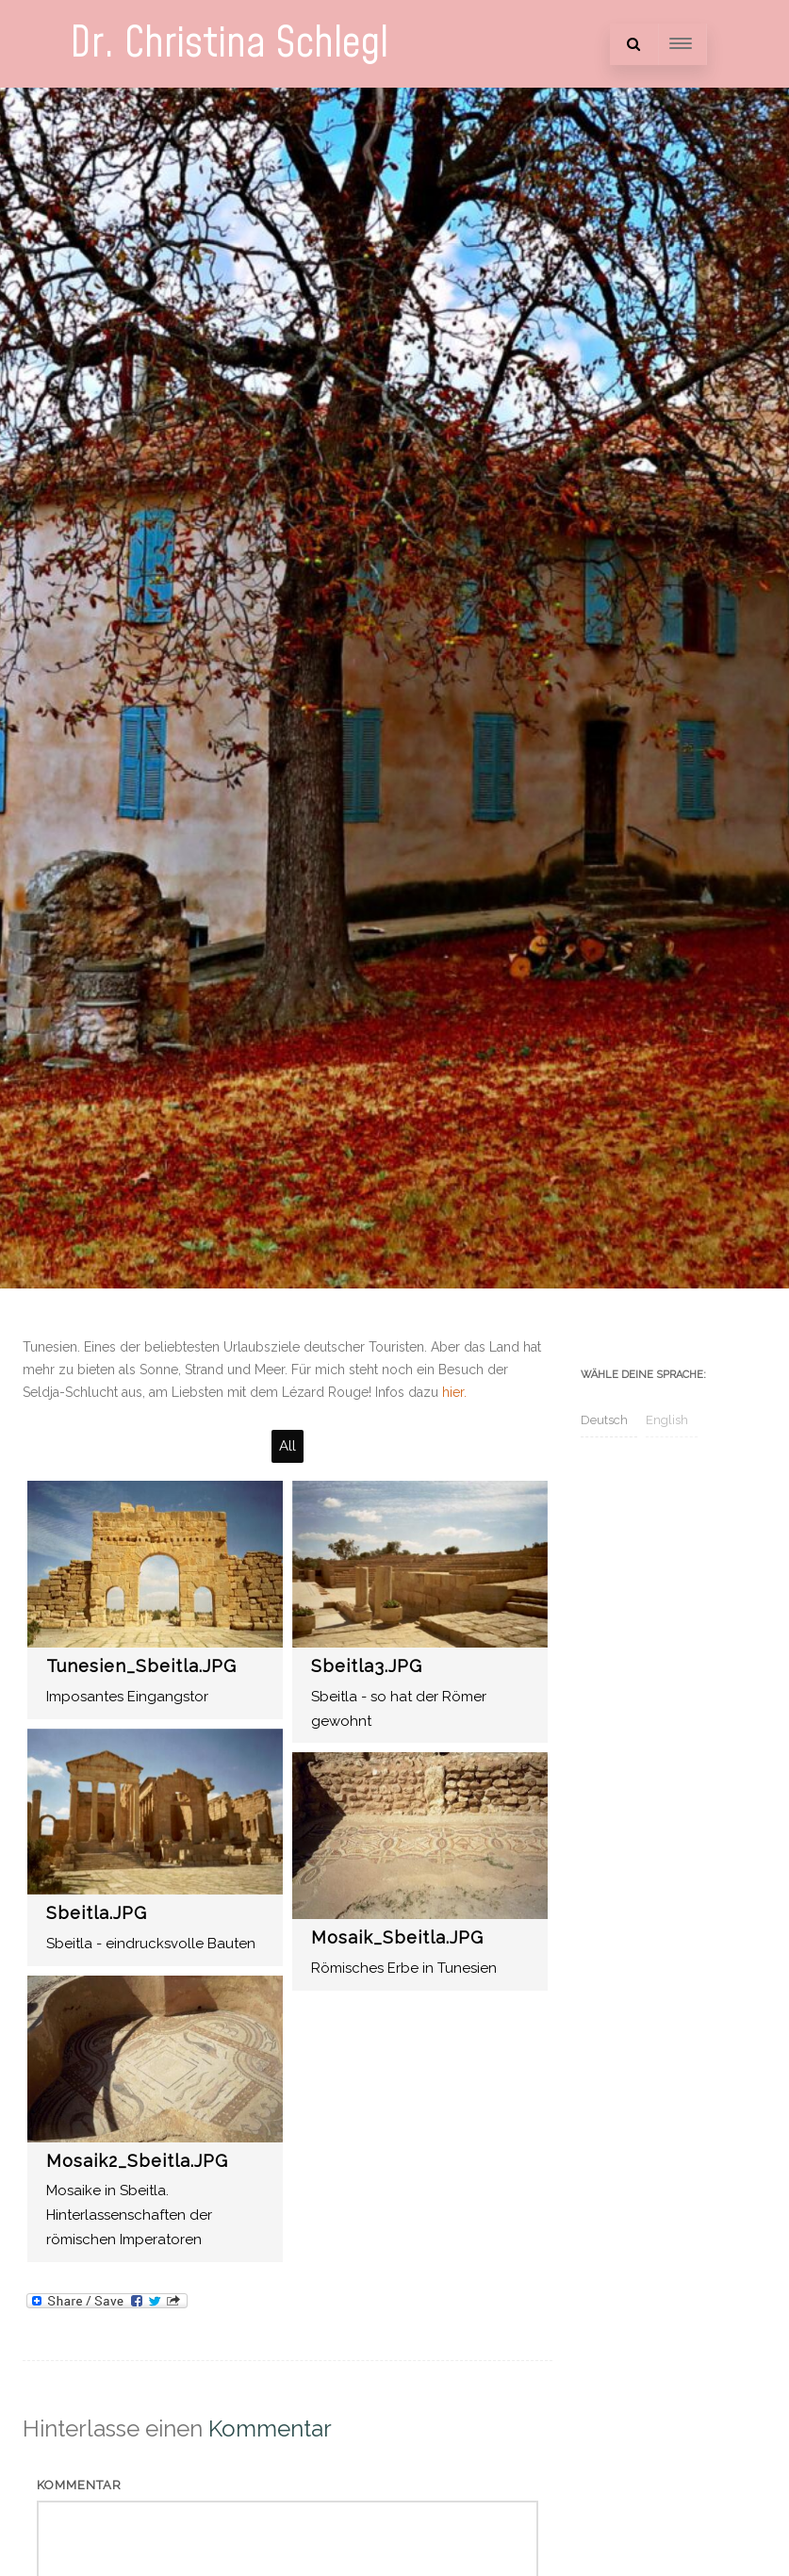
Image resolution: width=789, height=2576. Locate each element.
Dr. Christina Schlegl (229, 44)
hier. (454, 1392)
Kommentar (79, 2485)
